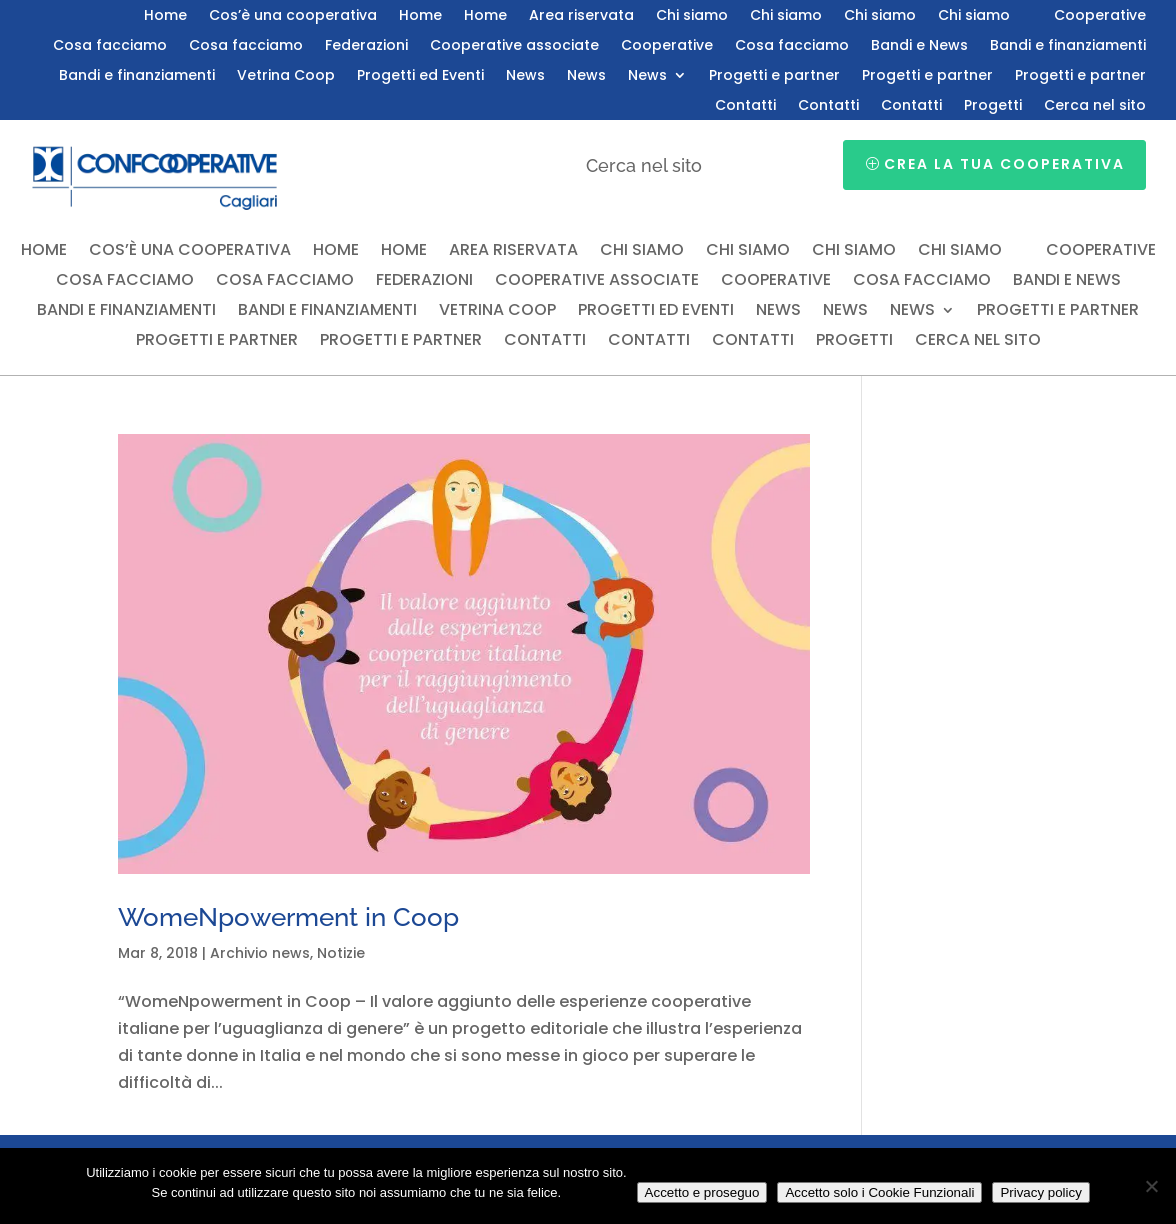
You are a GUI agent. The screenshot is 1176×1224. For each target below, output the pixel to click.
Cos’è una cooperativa (293, 16)
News (525, 76)
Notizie (341, 953)
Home (165, 16)
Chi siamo (692, 16)
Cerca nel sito (1095, 106)
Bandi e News (919, 46)
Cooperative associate (514, 46)
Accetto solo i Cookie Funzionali (879, 1192)
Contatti (745, 106)
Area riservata (581, 16)
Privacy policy (1040, 1192)
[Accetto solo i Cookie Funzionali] (1151, 1186)
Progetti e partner (774, 76)
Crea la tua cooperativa (1004, 164)
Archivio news (260, 953)
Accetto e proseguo (702, 1192)
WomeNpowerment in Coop (288, 917)
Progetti (993, 106)
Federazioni (366, 46)
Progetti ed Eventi (420, 76)
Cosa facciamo (110, 46)
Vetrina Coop (286, 76)
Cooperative (1100, 16)
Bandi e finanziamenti (1068, 46)
